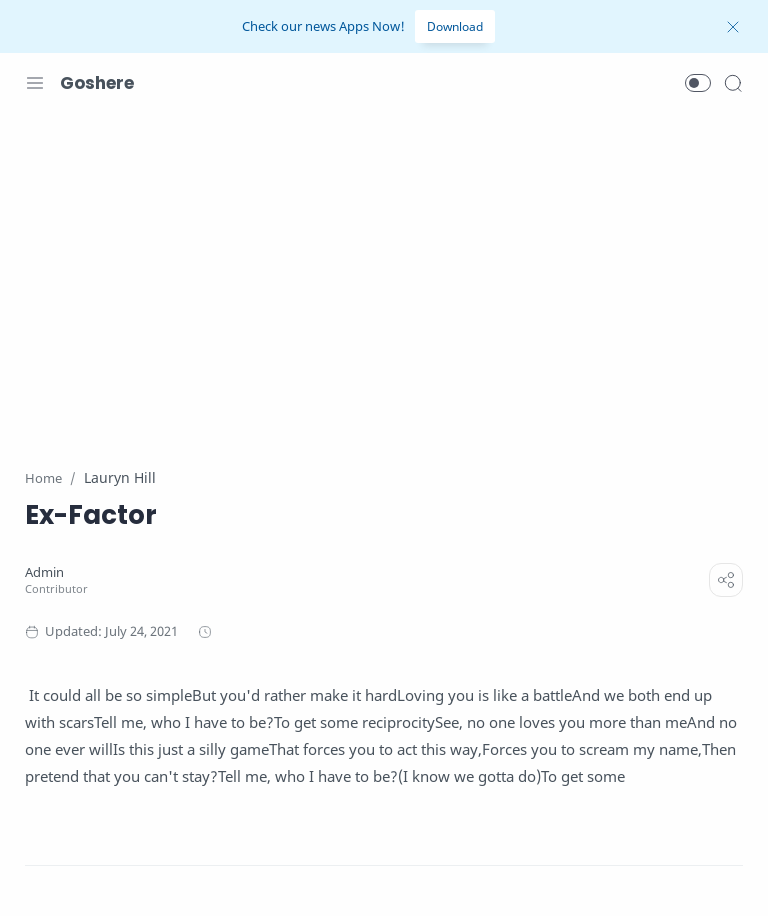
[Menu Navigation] (35, 83)
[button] (698, 83)
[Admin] (44, 572)
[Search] (733, 83)
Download (455, 26)
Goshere (97, 83)
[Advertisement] (384, 278)
